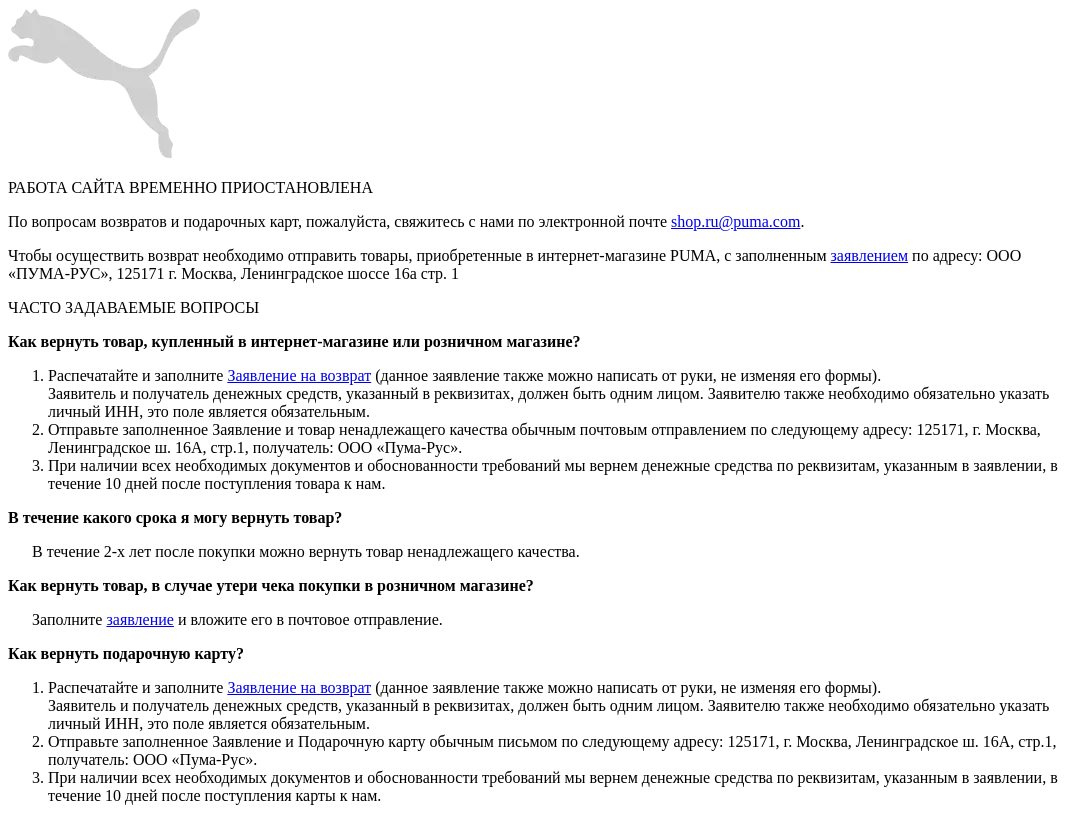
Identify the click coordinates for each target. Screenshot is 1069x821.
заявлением (870, 255)
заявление (139, 619)
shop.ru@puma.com (735, 221)
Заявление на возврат (299, 375)
